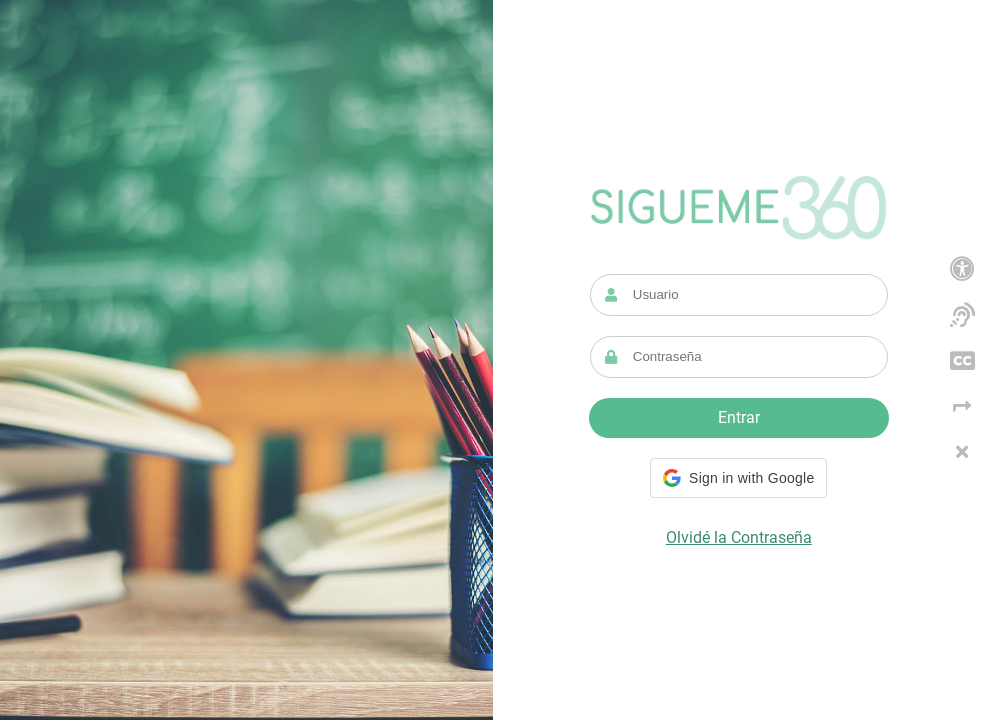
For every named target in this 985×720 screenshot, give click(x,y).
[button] (738, 478)
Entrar (739, 417)
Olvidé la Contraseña (739, 537)
